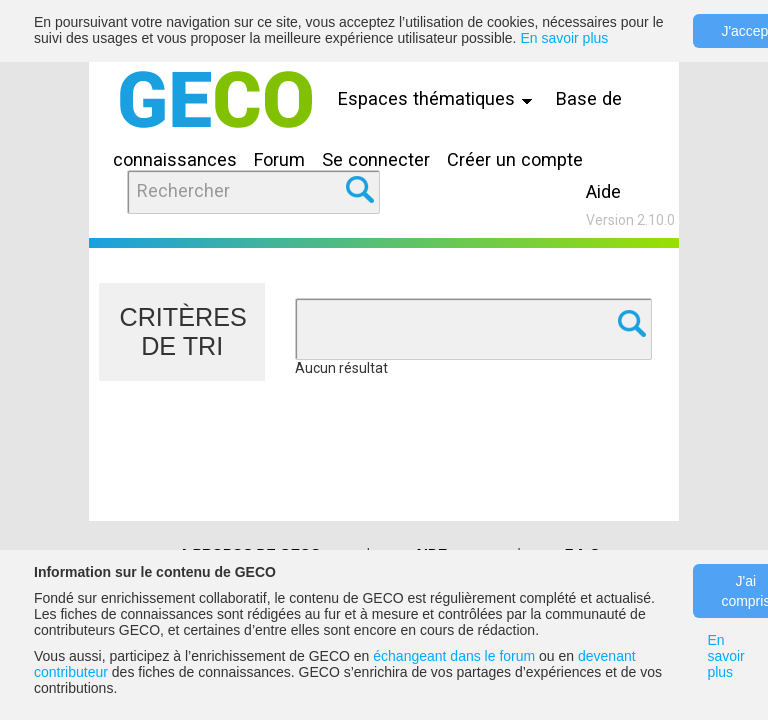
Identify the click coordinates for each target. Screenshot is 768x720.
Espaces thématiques (440, 98)
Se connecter (376, 159)
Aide (603, 191)
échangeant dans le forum (454, 656)
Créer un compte (515, 159)
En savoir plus (564, 38)
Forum (279, 159)
